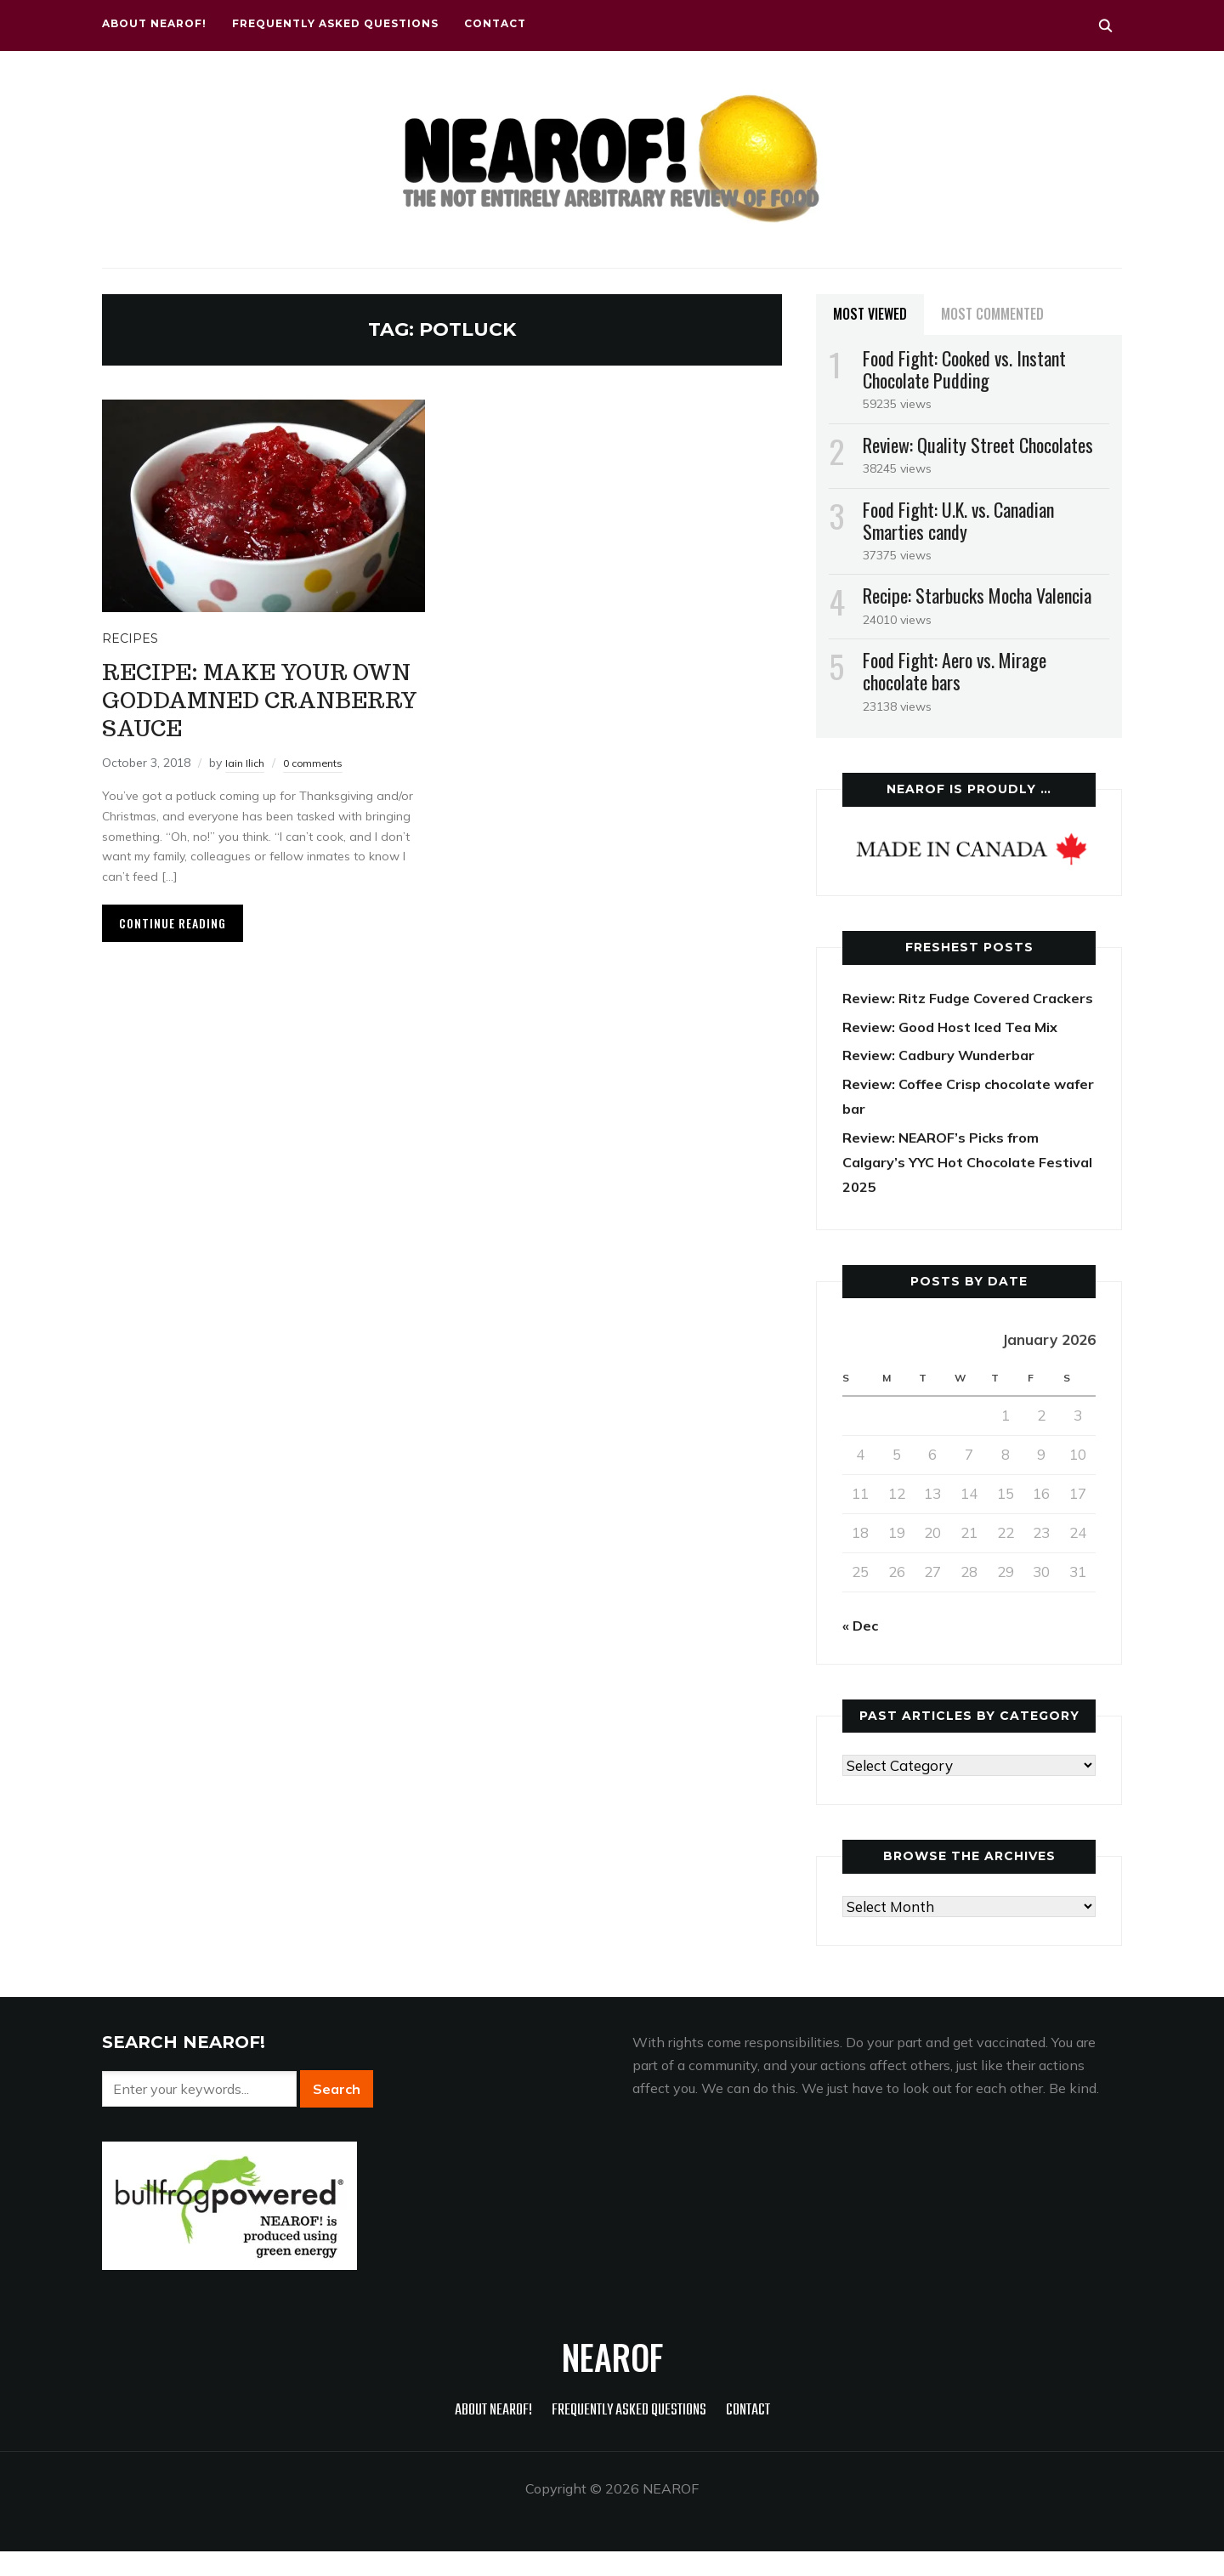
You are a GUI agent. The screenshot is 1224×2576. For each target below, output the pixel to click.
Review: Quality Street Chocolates (978, 444)
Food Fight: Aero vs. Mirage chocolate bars (954, 670)
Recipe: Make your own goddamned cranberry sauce (245, 698)
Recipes (130, 638)
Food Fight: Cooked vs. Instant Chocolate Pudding (964, 369)
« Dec (861, 1650)
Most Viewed (870, 314)
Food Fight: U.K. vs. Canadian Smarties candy (958, 520)
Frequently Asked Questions (335, 23)
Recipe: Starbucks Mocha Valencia (977, 595)
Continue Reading (172, 923)
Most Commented (992, 314)
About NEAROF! (154, 23)
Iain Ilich (247, 762)
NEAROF (612, 2381)
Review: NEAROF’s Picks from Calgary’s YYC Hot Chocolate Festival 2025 (945, 1186)
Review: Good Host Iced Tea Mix (955, 1050)
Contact (495, 23)
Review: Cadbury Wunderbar (944, 1079)
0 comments (320, 762)
